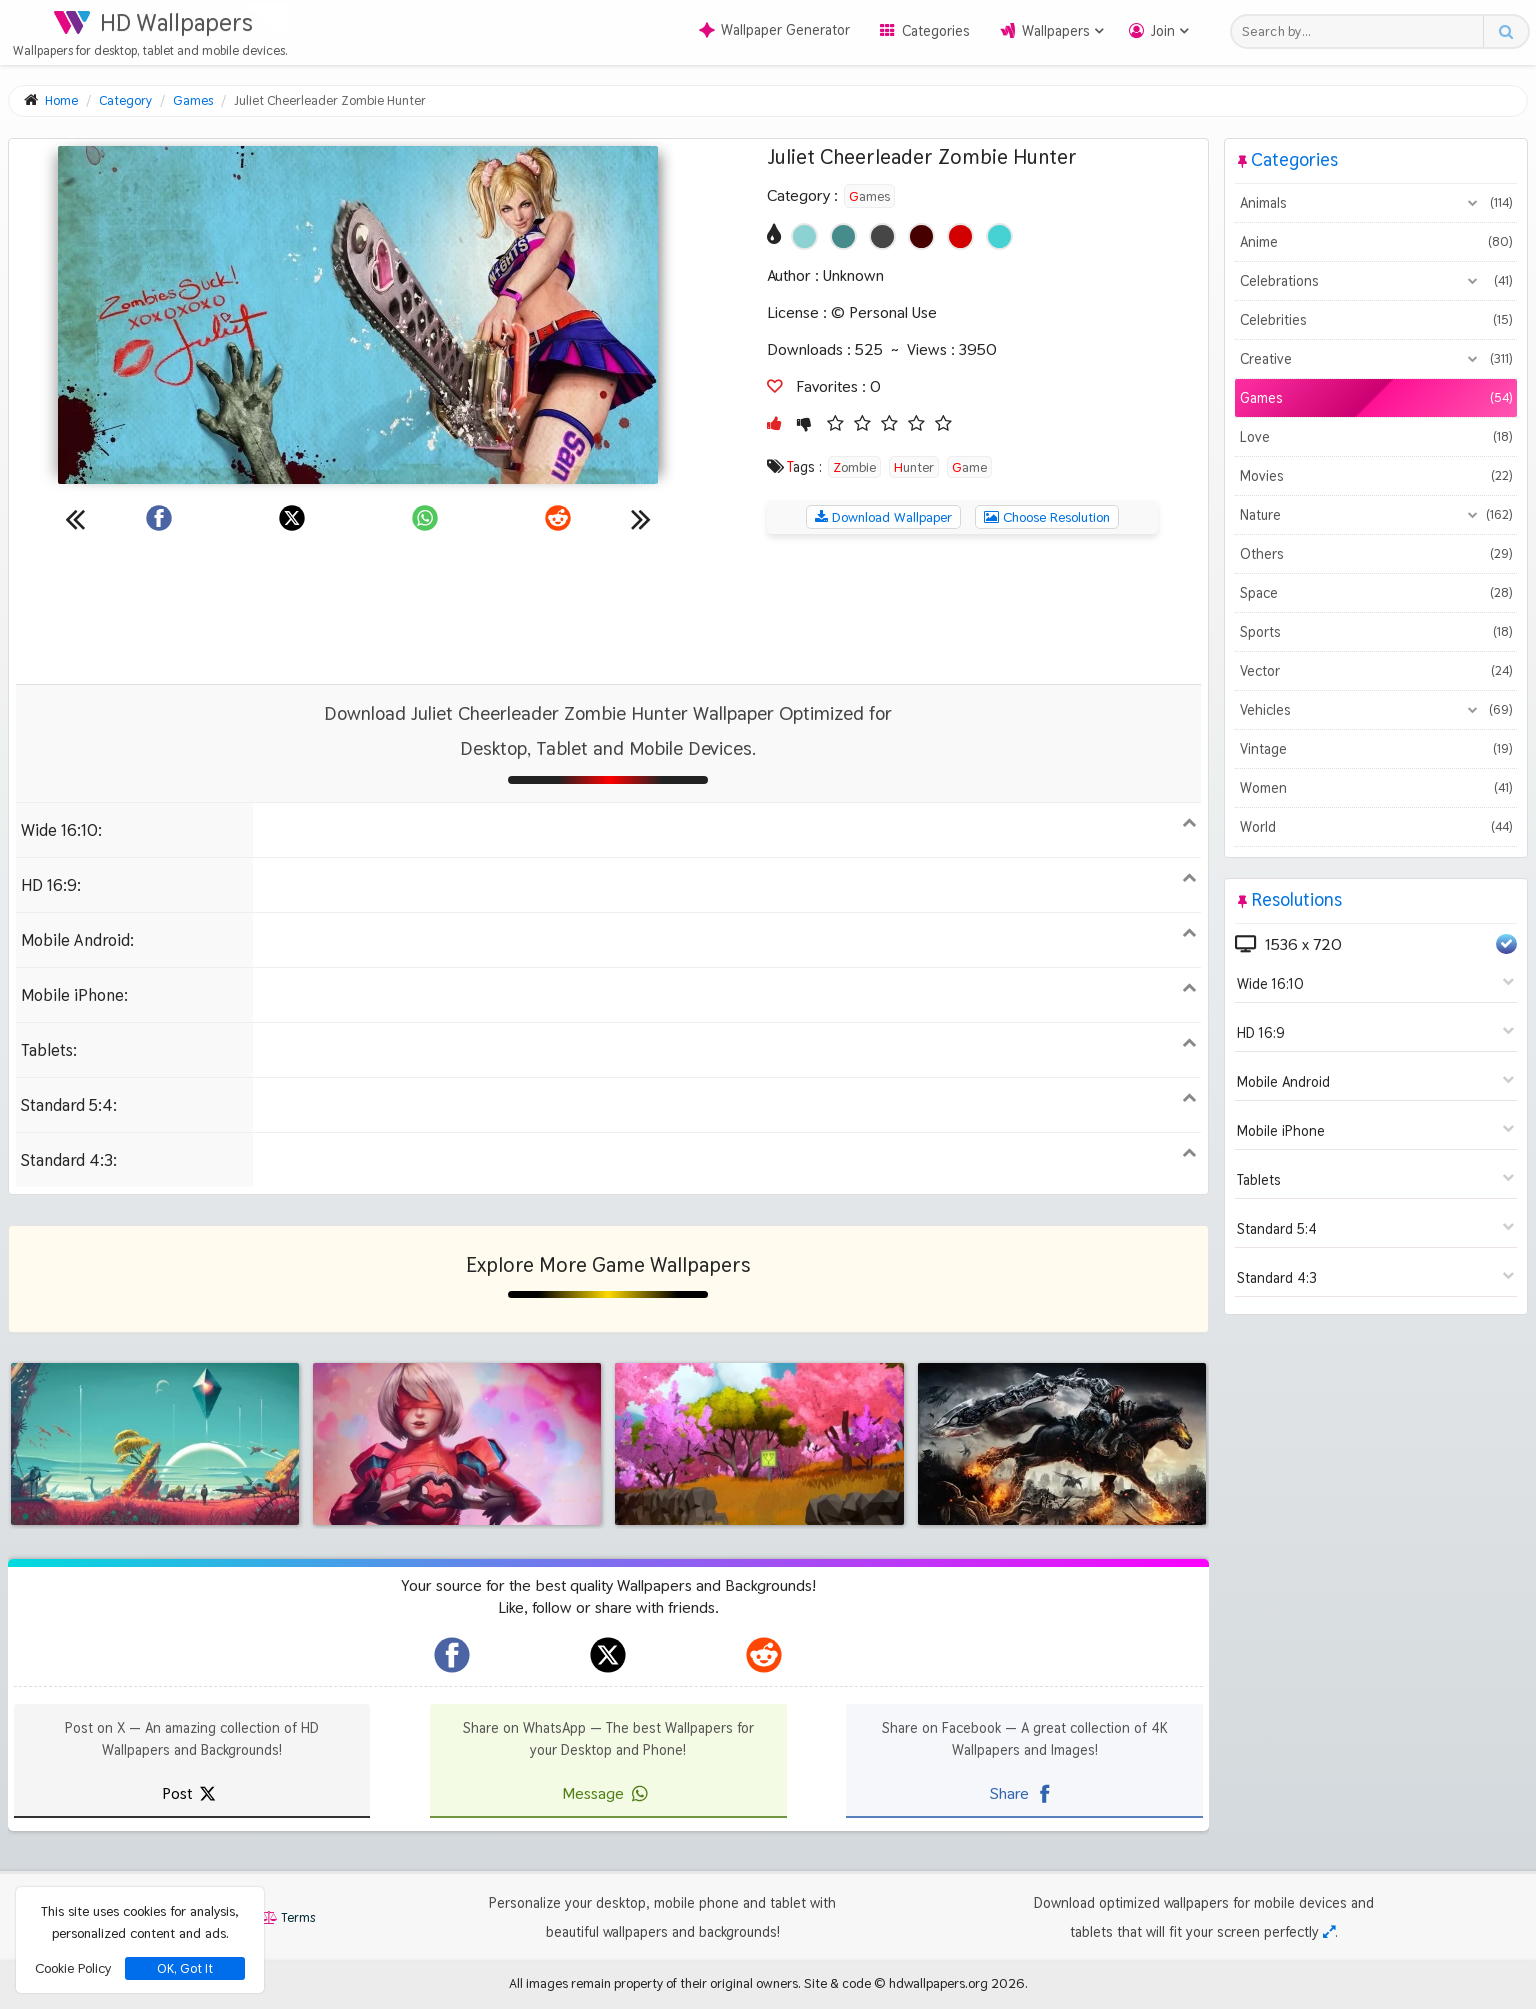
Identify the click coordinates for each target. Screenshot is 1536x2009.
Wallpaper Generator (774, 30)
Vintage (1376, 749)
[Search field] (1362, 31)
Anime (1376, 242)
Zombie (854, 467)
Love (1376, 437)
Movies (1376, 476)
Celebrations (1376, 281)
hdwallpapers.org (938, 1983)
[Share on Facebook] (159, 518)
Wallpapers (1056, 31)
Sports (1376, 632)
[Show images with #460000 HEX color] (921, 236)
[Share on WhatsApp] (425, 518)
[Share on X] (292, 518)
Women (1376, 788)
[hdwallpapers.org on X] (608, 1655)
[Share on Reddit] (558, 518)
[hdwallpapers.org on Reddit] (764, 1655)
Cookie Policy (73, 1968)
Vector (1376, 671)
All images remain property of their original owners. (655, 1983)
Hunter (914, 467)
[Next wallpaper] (641, 518)
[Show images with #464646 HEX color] (882, 236)
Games (869, 196)
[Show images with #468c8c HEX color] (843, 236)
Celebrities (1376, 320)
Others (1376, 554)
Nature (1376, 515)
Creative (1376, 359)
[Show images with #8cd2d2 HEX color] (804, 236)
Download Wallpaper (883, 517)
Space (1376, 593)
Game (969, 467)
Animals (1376, 203)
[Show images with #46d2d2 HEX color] (999, 236)
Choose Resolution (1047, 517)
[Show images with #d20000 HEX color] (960, 236)
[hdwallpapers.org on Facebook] (452, 1655)
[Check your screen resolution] (1329, 1932)
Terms (288, 1917)
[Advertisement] (608, 609)
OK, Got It (185, 1968)
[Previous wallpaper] (75, 518)
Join (1163, 31)
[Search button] (1505, 31)
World (1376, 827)
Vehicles (1376, 710)
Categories (936, 31)
